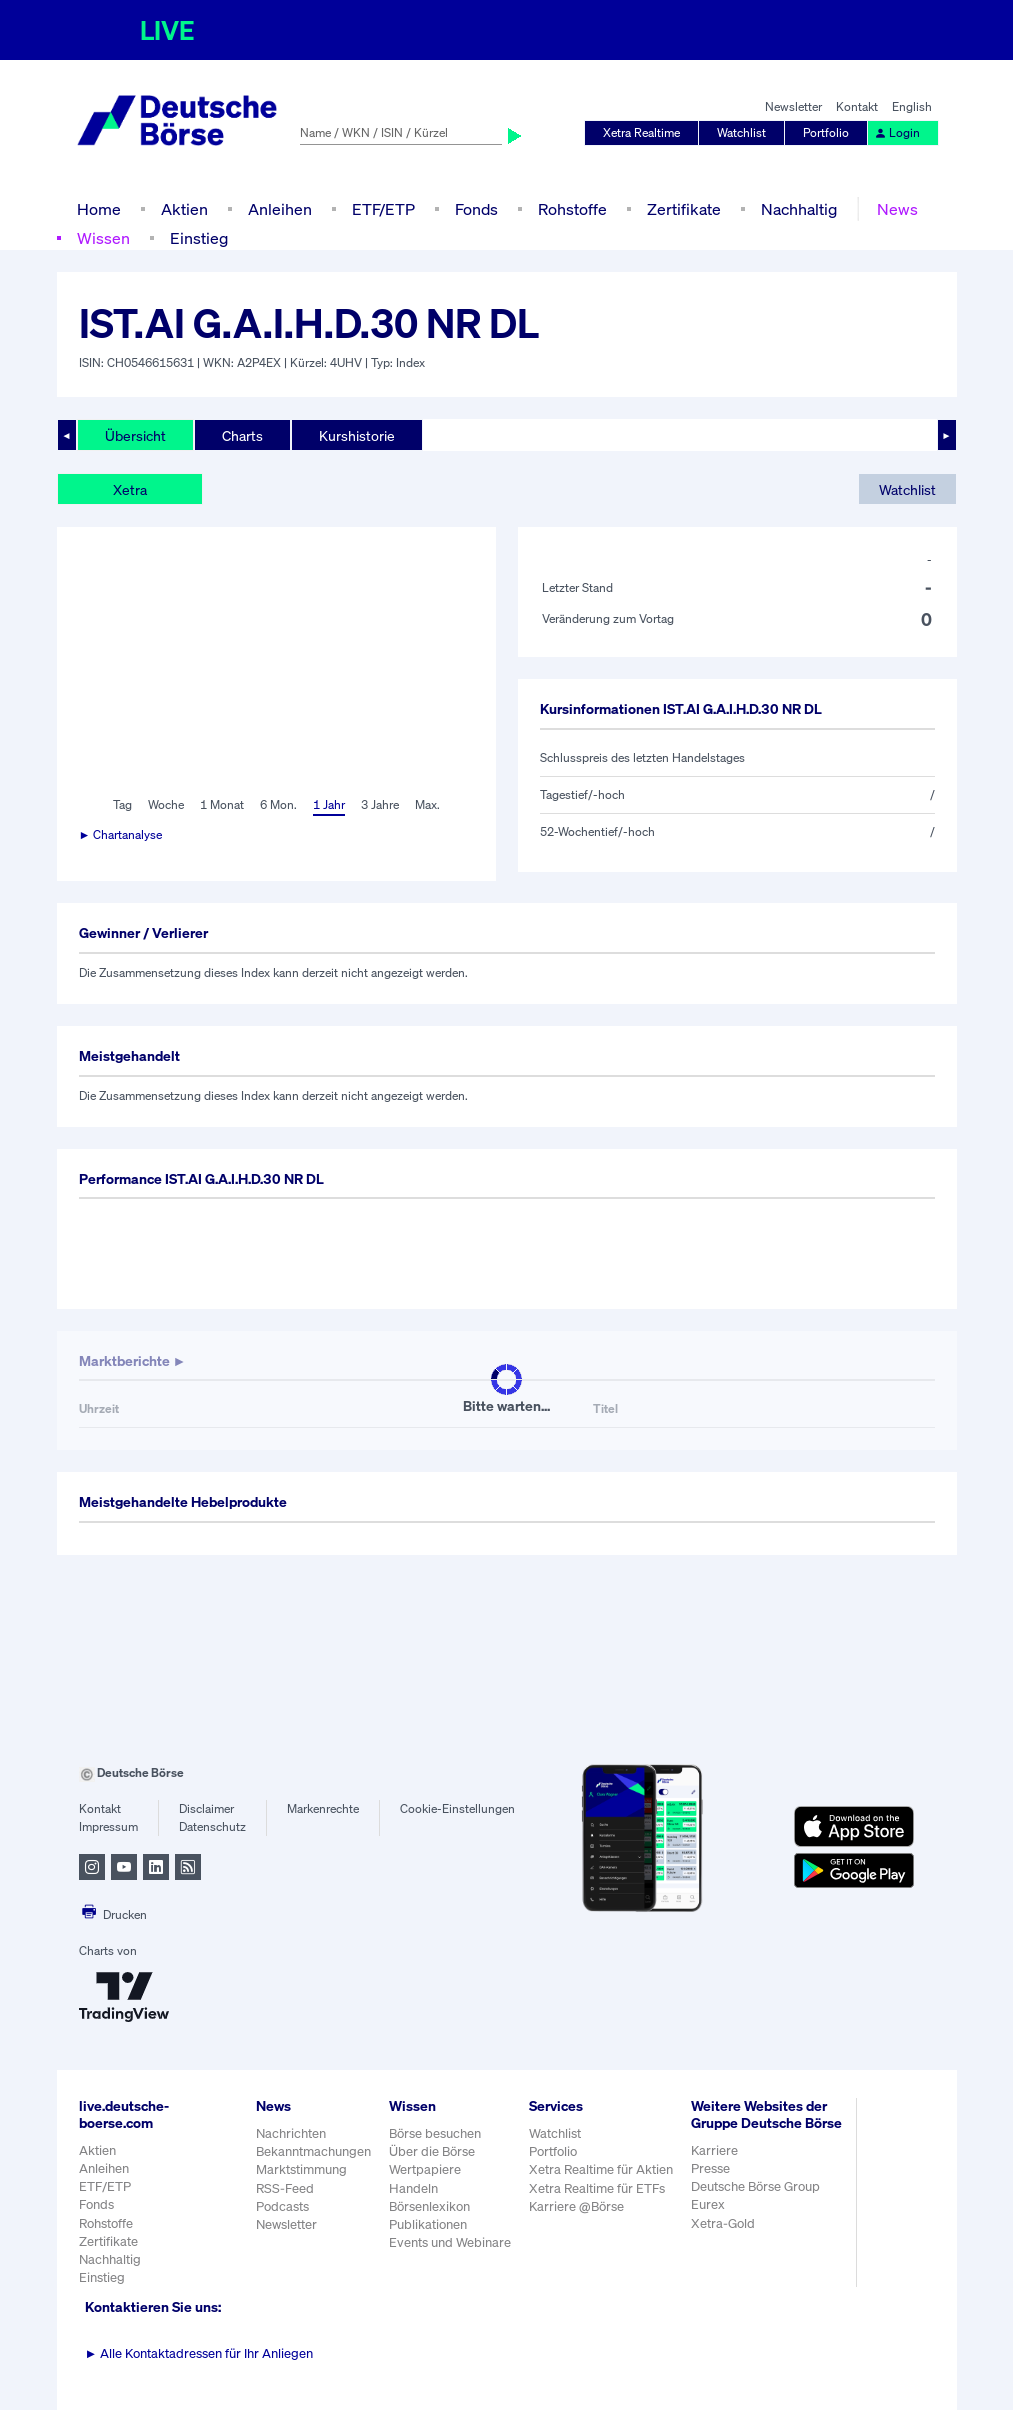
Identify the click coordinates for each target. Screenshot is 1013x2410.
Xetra (130, 489)
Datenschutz (212, 1826)
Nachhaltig (799, 209)
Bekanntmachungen (313, 2151)
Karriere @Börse (576, 2206)
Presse (710, 2168)
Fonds (476, 209)
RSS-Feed (285, 2188)
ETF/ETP (383, 209)
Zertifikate (684, 209)
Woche (166, 804)
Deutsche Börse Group (755, 2186)
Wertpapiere (425, 2169)
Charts (242, 435)
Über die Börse (432, 2151)
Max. (427, 804)
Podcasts (282, 2206)
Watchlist (741, 132)
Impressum (108, 1826)
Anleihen (280, 209)
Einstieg (199, 238)
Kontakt (857, 106)
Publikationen (428, 2224)
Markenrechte (323, 1808)
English (912, 106)
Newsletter (793, 106)
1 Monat (222, 804)
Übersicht (135, 435)
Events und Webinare (450, 2242)
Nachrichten (291, 2133)
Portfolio (826, 132)
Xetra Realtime (641, 132)
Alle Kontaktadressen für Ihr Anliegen (199, 2353)
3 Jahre (380, 804)
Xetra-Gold (723, 2223)
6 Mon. (278, 804)
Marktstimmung (301, 2169)
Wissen (103, 238)
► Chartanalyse (121, 834)
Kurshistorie (357, 435)
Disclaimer (206, 1808)
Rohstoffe (572, 209)
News (897, 209)
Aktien (184, 209)
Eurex (708, 2204)
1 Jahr (329, 804)
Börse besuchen (435, 2133)
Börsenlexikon (429, 2206)
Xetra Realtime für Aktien (601, 2169)
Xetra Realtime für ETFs (597, 2188)
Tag (122, 804)
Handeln (413, 2188)
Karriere (714, 2150)
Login (897, 132)
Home (99, 209)
